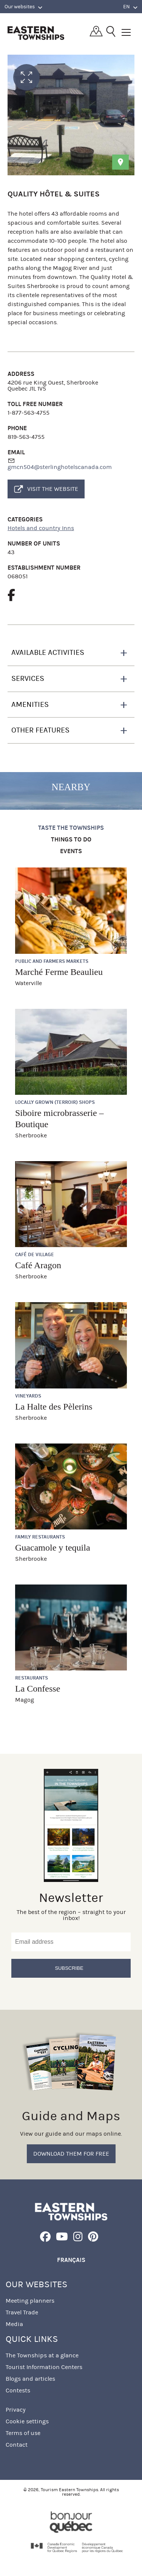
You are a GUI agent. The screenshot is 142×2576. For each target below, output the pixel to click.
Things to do (71, 840)
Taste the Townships (71, 828)
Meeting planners (30, 2300)
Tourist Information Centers (44, 2367)
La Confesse (37, 1688)
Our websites (23, 6)
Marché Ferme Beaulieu (59, 972)
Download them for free (71, 2153)
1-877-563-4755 (28, 412)
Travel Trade (22, 2312)
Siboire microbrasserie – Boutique (59, 1118)
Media (14, 2324)
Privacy (16, 2409)
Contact (17, 2444)
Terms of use (23, 2433)
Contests (18, 2390)
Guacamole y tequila (52, 1547)
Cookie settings (27, 2421)
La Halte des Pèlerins (54, 1406)
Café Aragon (38, 1265)
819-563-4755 (26, 436)
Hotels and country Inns (41, 528)
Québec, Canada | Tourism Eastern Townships (36, 33)
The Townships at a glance (42, 2355)
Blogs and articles (30, 2378)
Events (71, 851)
